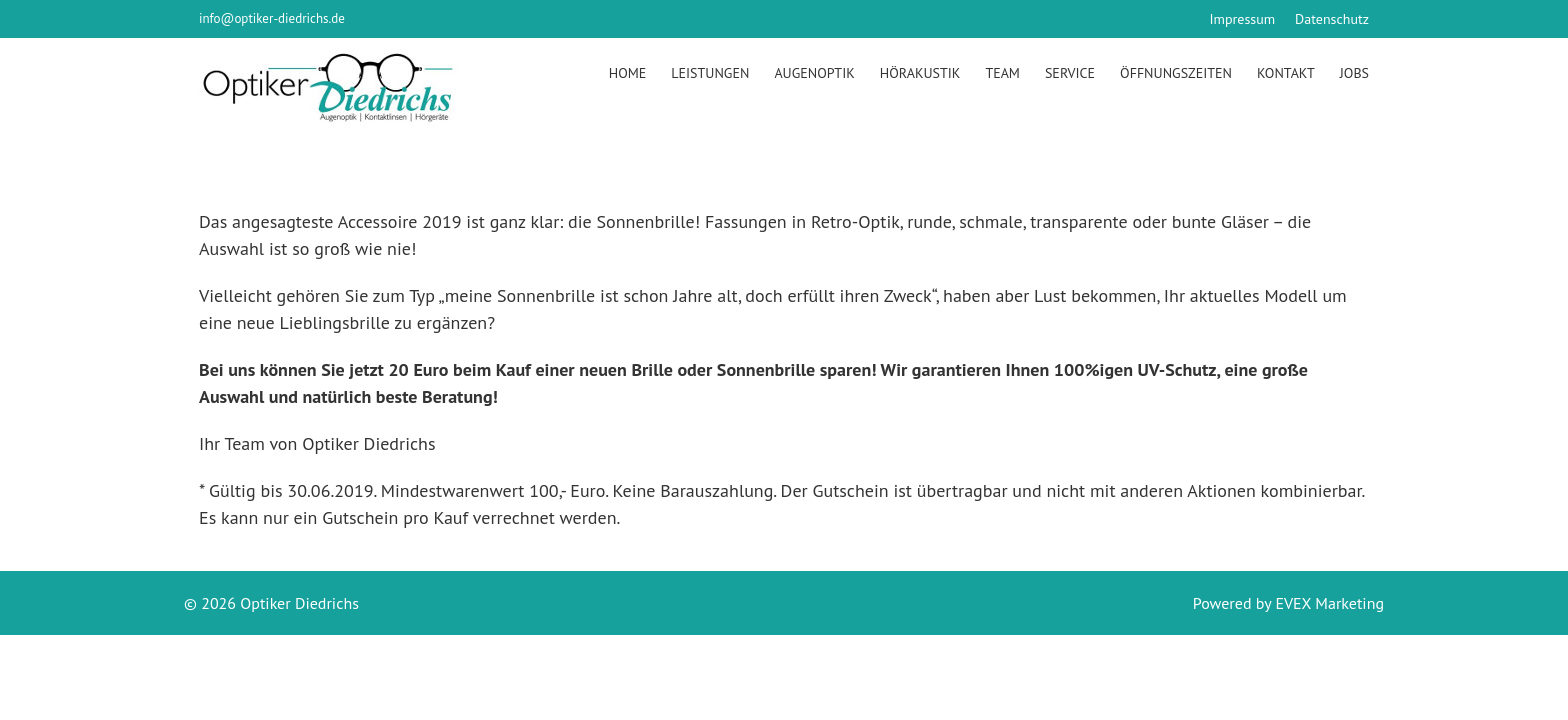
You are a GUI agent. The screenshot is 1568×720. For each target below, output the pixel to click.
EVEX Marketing (1327, 603)
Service (1070, 73)
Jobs (1354, 73)
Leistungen (710, 73)
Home (628, 73)
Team (1002, 73)
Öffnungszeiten (1176, 73)
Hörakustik (920, 73)
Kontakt (1286, 73)
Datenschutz (1332, 19)
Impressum (1243, 19)
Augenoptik (814, 73)
